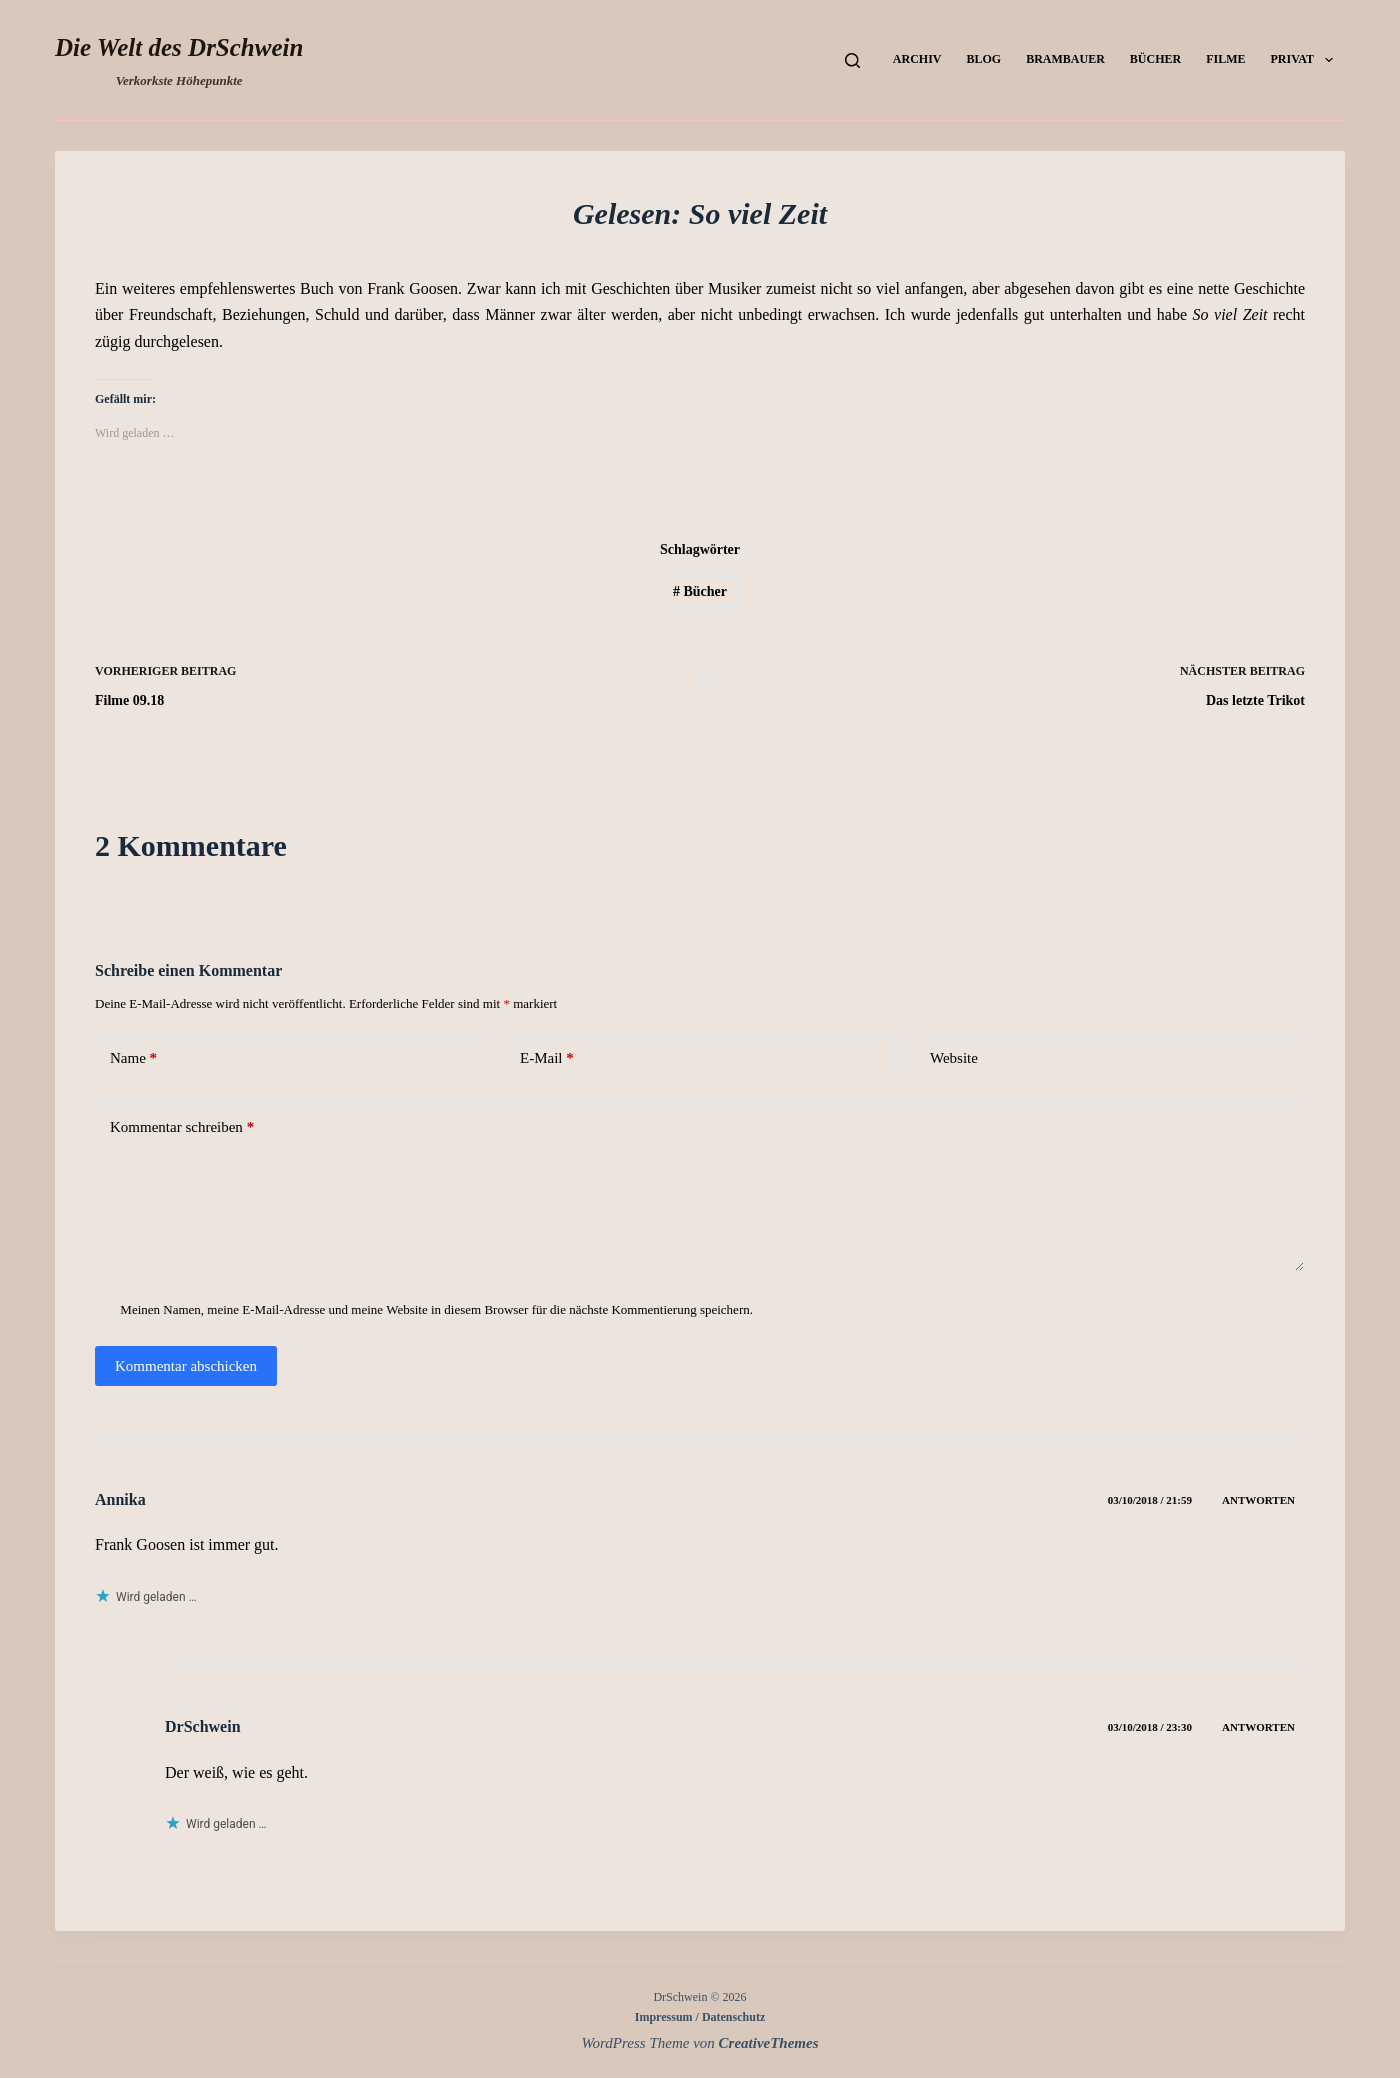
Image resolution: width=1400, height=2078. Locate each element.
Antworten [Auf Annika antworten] (1258, 1500)
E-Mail (547, 1058)
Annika (120, 1499)
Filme (1225, 59)
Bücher (1155, 59)
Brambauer (1065, 59)
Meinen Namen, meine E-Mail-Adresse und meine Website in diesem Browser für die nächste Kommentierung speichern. (436, 1309)
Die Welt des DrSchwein (179, 47)
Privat (1306, 60)
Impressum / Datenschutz (700, 2017)
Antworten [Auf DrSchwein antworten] (1258, 1727)
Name (133, 1058)
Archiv (917, 59)
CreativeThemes (769, 2043)
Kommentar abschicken (186, 1366)
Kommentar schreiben (182, 1127)
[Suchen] (852, 60)
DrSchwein (203, 1726)
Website (954, 1058)
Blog (983, 59)
